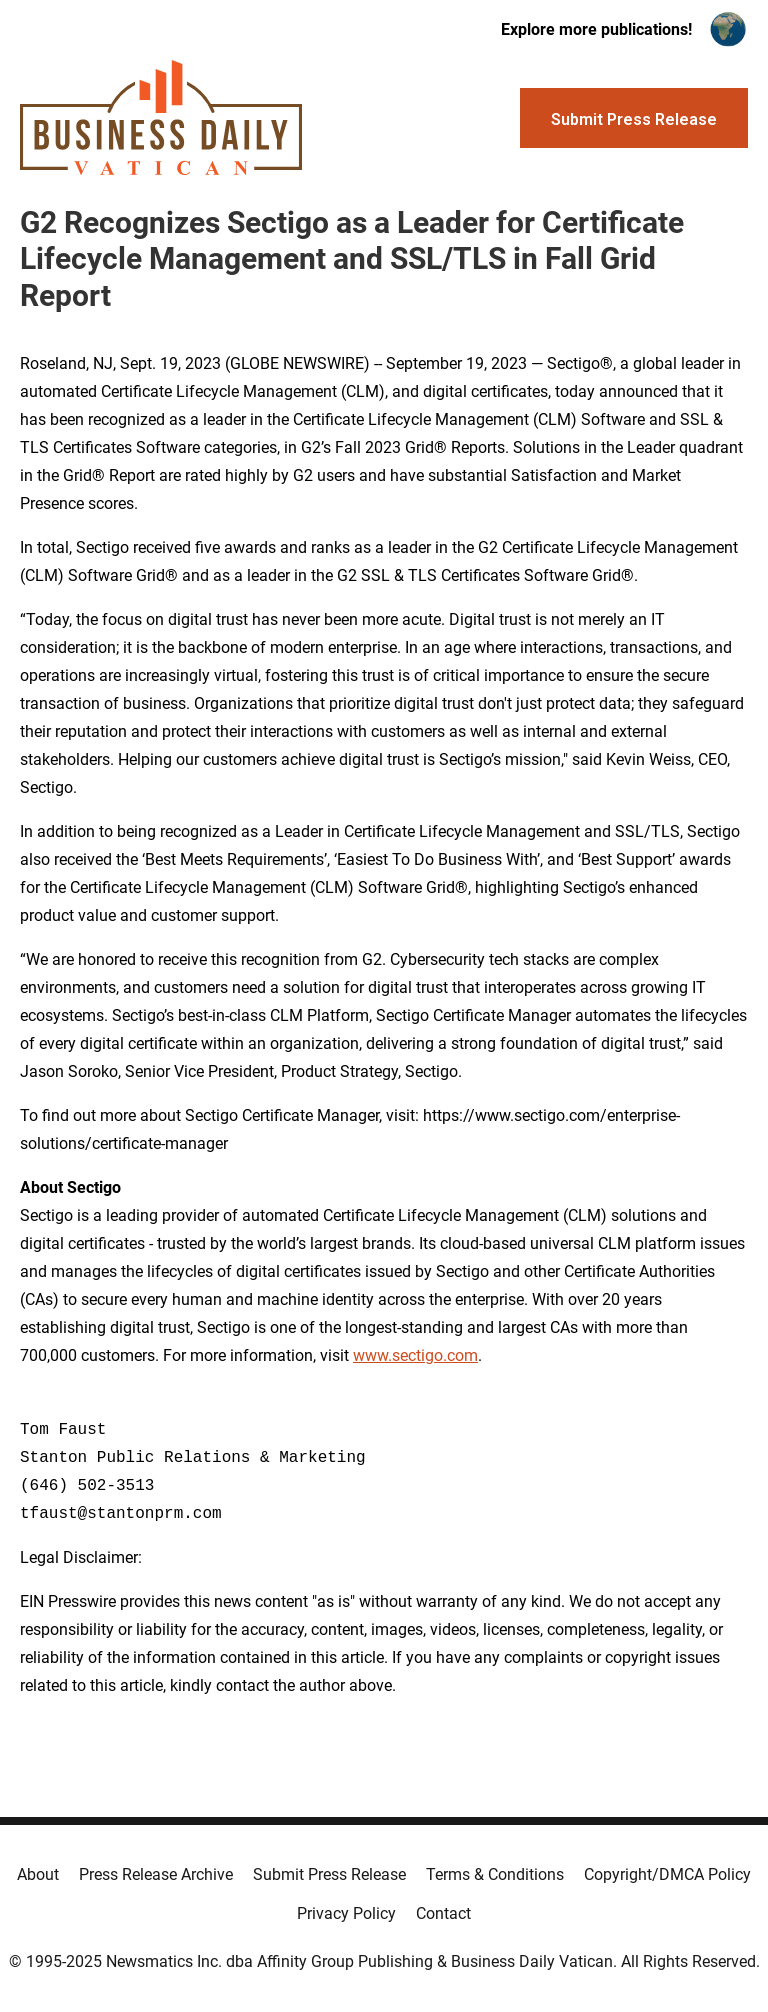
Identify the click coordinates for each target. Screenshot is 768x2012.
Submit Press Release (329, 1874)
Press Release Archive (156, 1874)
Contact (443, 1913)
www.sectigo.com (415, 1355)
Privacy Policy (346, 1913)
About (38, 1874)
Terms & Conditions (495, 1874)
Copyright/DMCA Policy (667, 1874)
